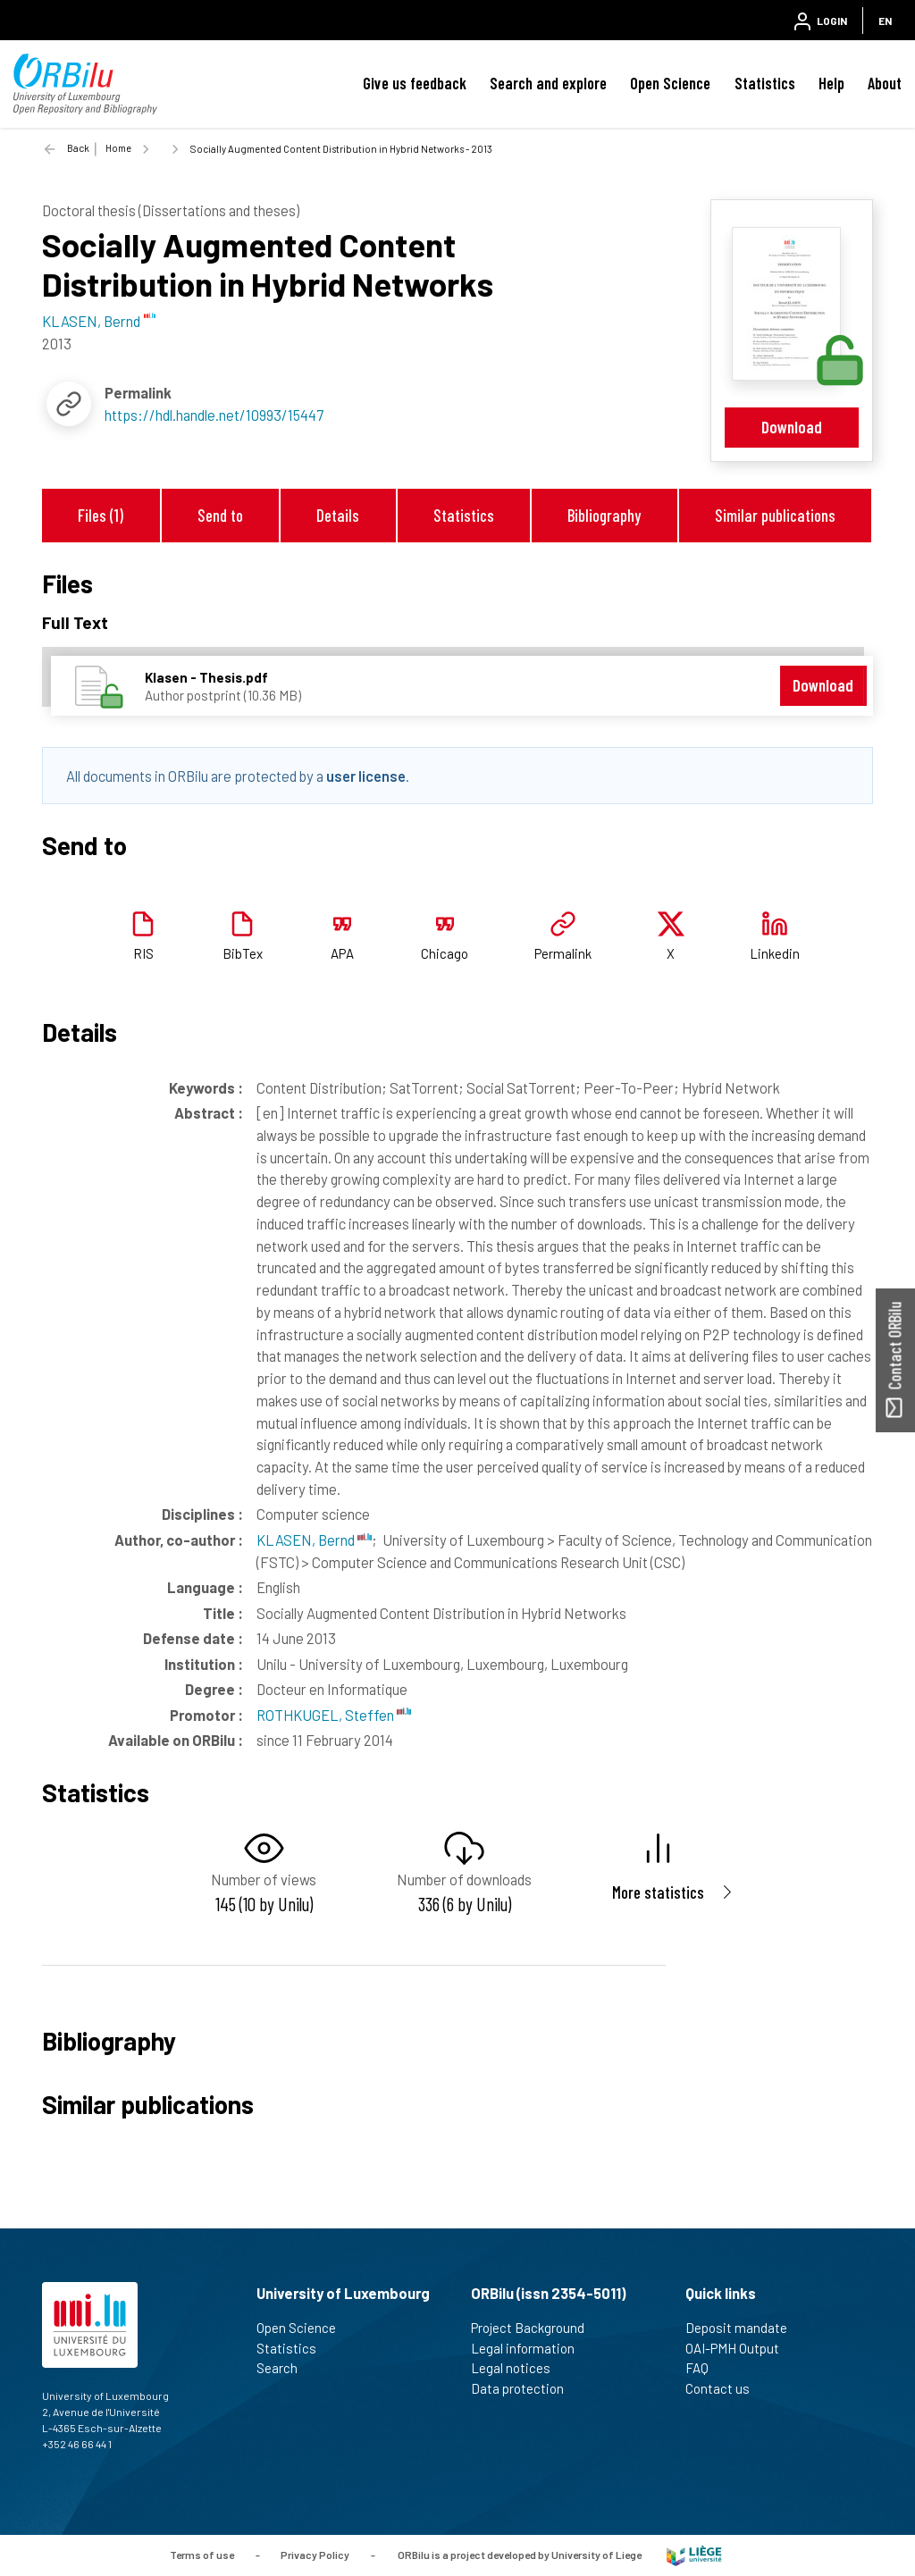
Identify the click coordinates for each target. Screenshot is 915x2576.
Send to (220, 515)
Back (78, 148)
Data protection (525, 2388)
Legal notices (518, 2368)
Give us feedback (414, 83)
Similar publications (775, 515)
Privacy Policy (315, 2554)
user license (366, 776)
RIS (143, 953)
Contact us (725, 2388)
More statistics (658, 1892)
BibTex (242, 953)
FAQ (704, 2368)
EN (885, 20)
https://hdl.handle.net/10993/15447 (214, 415)
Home (118, 148)
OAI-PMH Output (739, 2348)
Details (337, 515)
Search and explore (548, 83)
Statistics (765, 83)
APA (342, 953)
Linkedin (775, 953)
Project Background (535, 2328)
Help (831, 83)
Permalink (563, 953)
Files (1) (100, 515)
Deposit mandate (743, 2328)
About (885, 83)
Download (791, 426)
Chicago (444, 953)
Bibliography (604, 515)
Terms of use (202, 2554)
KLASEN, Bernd (314, 1539)
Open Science (670, 83)
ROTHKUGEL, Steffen (333, 1715)
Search (284, 2368)
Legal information (530, 2348)
